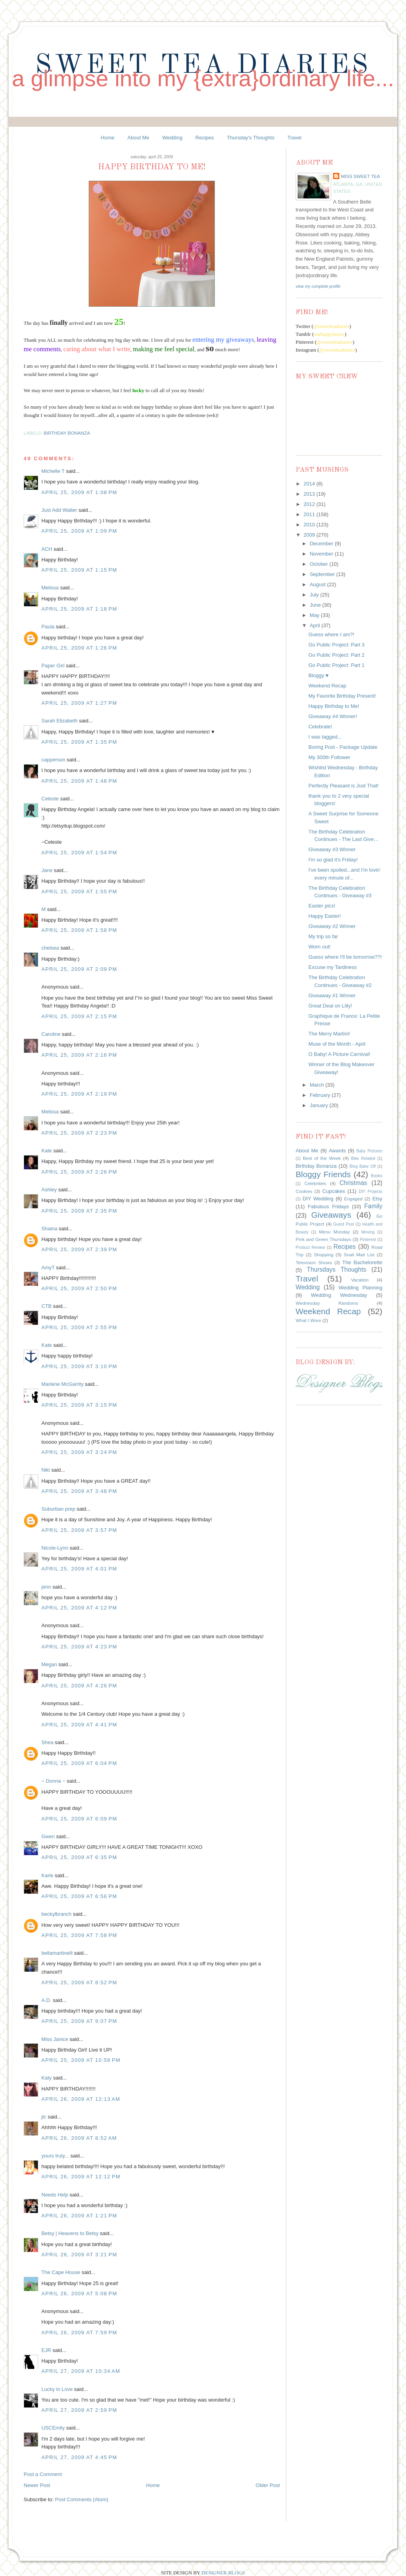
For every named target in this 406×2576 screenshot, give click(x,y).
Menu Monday (334, 1231)
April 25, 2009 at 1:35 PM (79, 742)
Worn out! (319, 947)
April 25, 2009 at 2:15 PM (79, 1016)
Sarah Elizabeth (59, 721)
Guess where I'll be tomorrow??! (345, 957)
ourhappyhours (329, 334)
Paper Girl (53, 666)
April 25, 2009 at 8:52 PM (79, 1982)
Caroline (50, 1034)
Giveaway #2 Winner (332, 926)
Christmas (353, 1183)
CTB (46, 1306)
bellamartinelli (57, 1953)
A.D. (46, 2000)
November (322, 554)
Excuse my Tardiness (332, 967)
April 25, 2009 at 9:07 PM (79, 2021)
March (318, 1085)
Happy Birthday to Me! (333, 706)
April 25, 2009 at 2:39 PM (79, 1249)
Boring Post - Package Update (342, 747)
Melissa (50, 588)
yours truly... (55, 2156)
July (315, 595)
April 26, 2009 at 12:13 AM (80, 2099)
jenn (46, 1587)
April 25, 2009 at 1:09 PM (79, 531)
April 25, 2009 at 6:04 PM (79, 1763)
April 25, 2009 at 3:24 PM (79, 1452)
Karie (47, 1875)
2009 (310, 535)
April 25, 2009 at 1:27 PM (79, 703)
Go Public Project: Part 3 (336, 645)
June (316, 605)
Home (108, 138)
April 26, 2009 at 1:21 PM (79, 2216)
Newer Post (37, 2485)
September (323, 574)
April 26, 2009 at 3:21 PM (79, 2254)
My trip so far (323, 936)
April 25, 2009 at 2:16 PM (79, 1055)
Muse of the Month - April (336, 1044)
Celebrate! (320, 727)
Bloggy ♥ (318, 675)
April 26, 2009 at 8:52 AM (79, 2138)
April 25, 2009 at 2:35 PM (79, 1211)
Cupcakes (333, 1191)
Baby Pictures (369, 1151)
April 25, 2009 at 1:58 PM (79, 930)
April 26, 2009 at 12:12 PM (81, 2177)
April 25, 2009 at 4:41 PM (79, 1725)
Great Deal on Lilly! (330, 1006)
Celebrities (315, 1183)
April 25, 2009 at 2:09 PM (79, 969)
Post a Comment (43, 2474)
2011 (310, 514)
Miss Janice (54, 2039)
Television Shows (314, 1262)
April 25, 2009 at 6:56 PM (79, 1896)
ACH (46, 549)
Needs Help (54, 2195)
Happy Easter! (324, 916)
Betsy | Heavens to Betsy (70, 2233)
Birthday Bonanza (67, 432)
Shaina (49, 1229)
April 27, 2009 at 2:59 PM (79, 2410)
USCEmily (53, 2428)
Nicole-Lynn (54, 1548)
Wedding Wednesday (339, 1295)
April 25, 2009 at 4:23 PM (79, 1647)
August (318, 584)
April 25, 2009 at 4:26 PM (79, 1686)
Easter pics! (321, 906)
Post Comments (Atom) (81, 2499)
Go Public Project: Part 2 (336, 655)
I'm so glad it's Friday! (333, 860)
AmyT (48, 1267)
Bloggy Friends (323, 1174)
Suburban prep (58, 1509)
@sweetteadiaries (331, 326)
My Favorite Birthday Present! (342, 696)
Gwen (48, 1836)
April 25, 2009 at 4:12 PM (79, 1608)
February (321, 1095)
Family (373, 1206)
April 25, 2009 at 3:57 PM (79, 1530)
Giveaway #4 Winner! (332, 716)
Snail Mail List (359, 1254)
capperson (53, 760)
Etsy (377, 1199)
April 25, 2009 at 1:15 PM (79, 570)
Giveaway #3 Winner (332, 849)
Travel (294, 138)
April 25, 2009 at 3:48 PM (79, 1491)
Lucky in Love (57, 2389)
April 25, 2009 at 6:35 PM (79, 1857)
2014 (310, 484)
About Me (138, 138)
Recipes (205, 138)
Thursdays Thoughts (336, 1269)
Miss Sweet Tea (360, 176)
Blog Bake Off (363, 1166)
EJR (46, 2350)
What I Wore (308, 1320)
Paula (47, 627)
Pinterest (368, 1239)
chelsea (50, 948)
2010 (310, 525)
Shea (47, 1742)
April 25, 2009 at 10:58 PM (81, 2060)
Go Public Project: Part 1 (336, 665)
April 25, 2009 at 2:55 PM (79, 1327)
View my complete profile (318, 286)
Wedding (172, 138)
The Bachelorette (362, 1262)
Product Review (310, 1247)
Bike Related (363, 1158)
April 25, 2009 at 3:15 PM (79, 1405)
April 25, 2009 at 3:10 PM (79, 1366)
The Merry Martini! (329, 1034)
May (315, 615)
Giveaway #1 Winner (332, 995)
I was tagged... (325, 737)
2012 (310, 504)
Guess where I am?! (331, 634)
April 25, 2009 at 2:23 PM (79, 1133)
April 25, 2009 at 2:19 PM (79, 1094)
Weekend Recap (327, 686)
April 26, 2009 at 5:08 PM (79, 2293)
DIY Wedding (318, 1199)
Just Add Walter (59, 510)
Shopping (323, 1254)
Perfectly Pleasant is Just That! (343, 786)
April (316, 625)
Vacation (360, 1279)
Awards (337, 1151)
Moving (368, 1232)
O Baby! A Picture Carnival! (339, 1054)
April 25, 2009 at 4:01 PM (79, 1569)
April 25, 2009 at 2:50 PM (79, 1288)
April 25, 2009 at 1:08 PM (79, 492)
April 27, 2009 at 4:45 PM (79, 2457)
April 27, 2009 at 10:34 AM (80, 2371)
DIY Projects (370, 1191)
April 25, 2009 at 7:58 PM (79, 1935)
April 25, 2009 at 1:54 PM (79, 853)
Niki (45, 1470)
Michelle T (53, 471)
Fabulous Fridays (328, 1206)
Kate (46, 1151)
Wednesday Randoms (327, 1303)
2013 (310, 494)
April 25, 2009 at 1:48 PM (79, 781)
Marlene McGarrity (62, 1384)
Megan (49, 1664)
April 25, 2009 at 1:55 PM (79, 891)
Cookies (304, 1191)
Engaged (353, 1198)
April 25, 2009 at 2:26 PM (79, 1172)
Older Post (268, 2485)
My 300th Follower (329, 757)
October (320, 564)
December (322, 543)
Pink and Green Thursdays (323, 1239)
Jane (46, 870)
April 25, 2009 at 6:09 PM (79, 1819)
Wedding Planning (360, 1288)
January (320, 1105)
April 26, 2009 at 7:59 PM (79, 2332)
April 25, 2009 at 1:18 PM (79, 609)
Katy (46, 2078)
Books (376, 1176)
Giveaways (331, 1214)
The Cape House (60, 2272)
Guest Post (343, 1224)
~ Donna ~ (53, 1781)
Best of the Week (322, 1158)
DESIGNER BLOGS (223, 2573)
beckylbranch (56, 1914)
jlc (43, 2117)
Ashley (49, 1190)
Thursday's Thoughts (250, 138)
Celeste (50, 799)
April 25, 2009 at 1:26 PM (79, 648)
